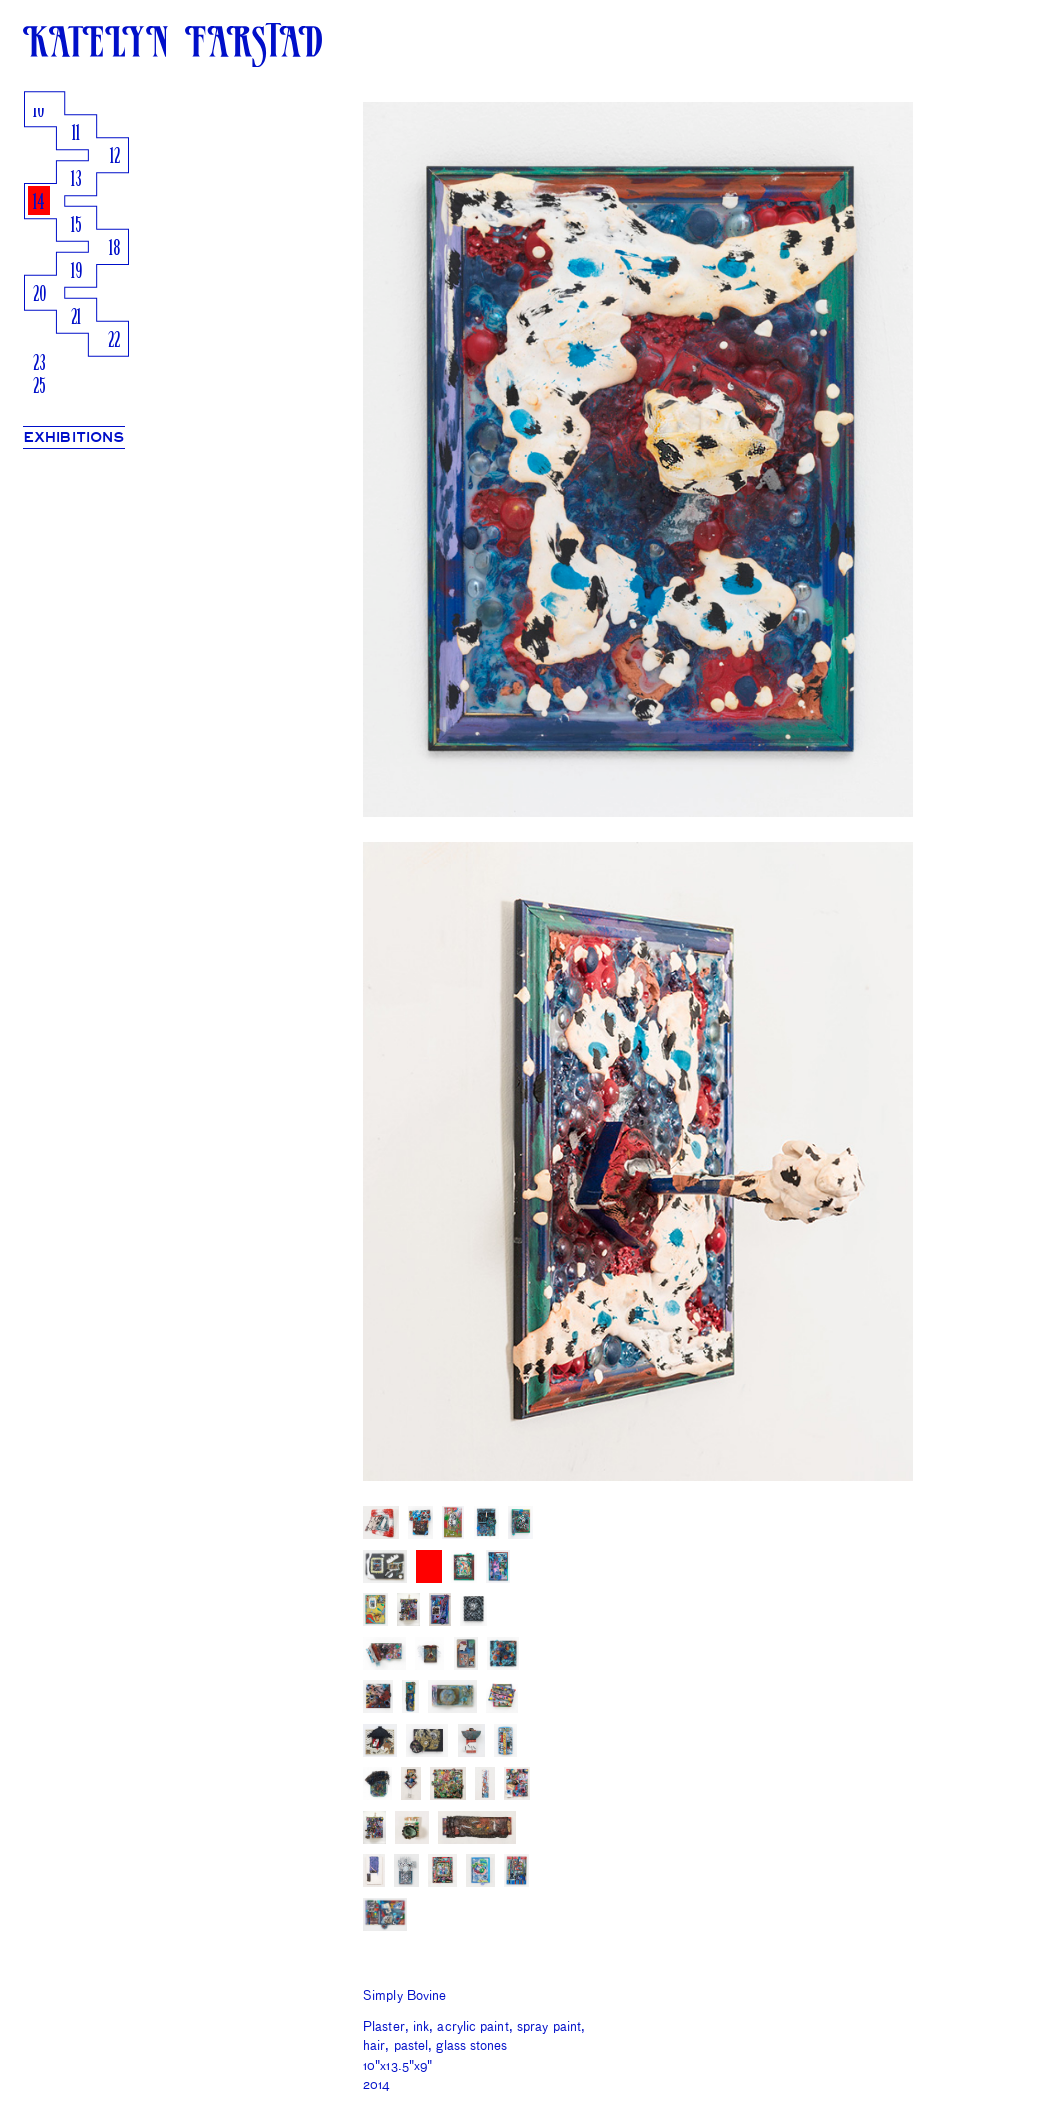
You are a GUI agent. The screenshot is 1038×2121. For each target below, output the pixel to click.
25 (39, 387)
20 (39, 295)
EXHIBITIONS (74, 437)
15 (76, 226)
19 (76, 272)
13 (76, 180)
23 (39, 364)
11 (76, 134)
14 (39, 203)
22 (114, 341)
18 (114, 249)
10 (38, 111)
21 (76, 318)
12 (115, 157)
